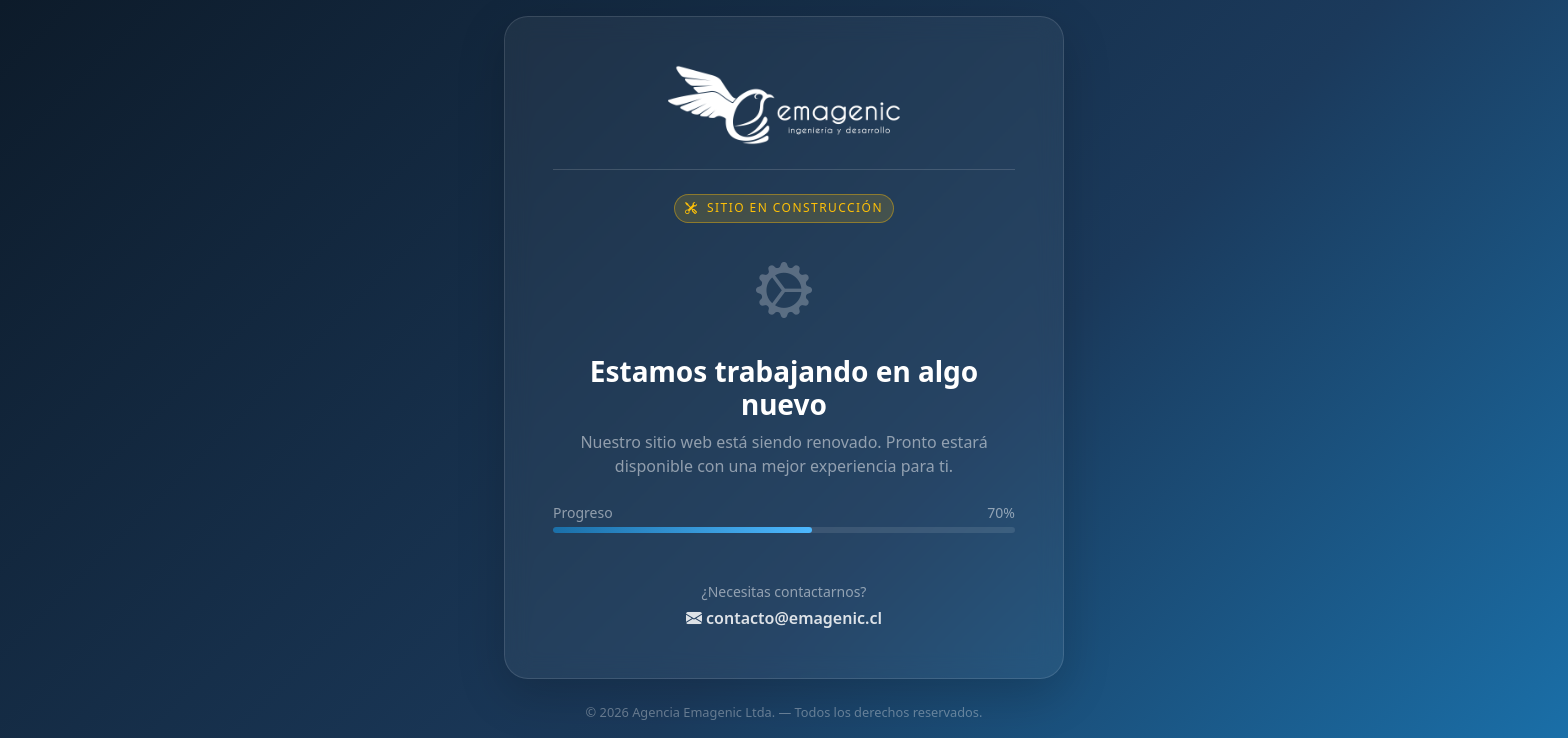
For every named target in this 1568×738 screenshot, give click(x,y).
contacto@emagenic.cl (784, 618)
